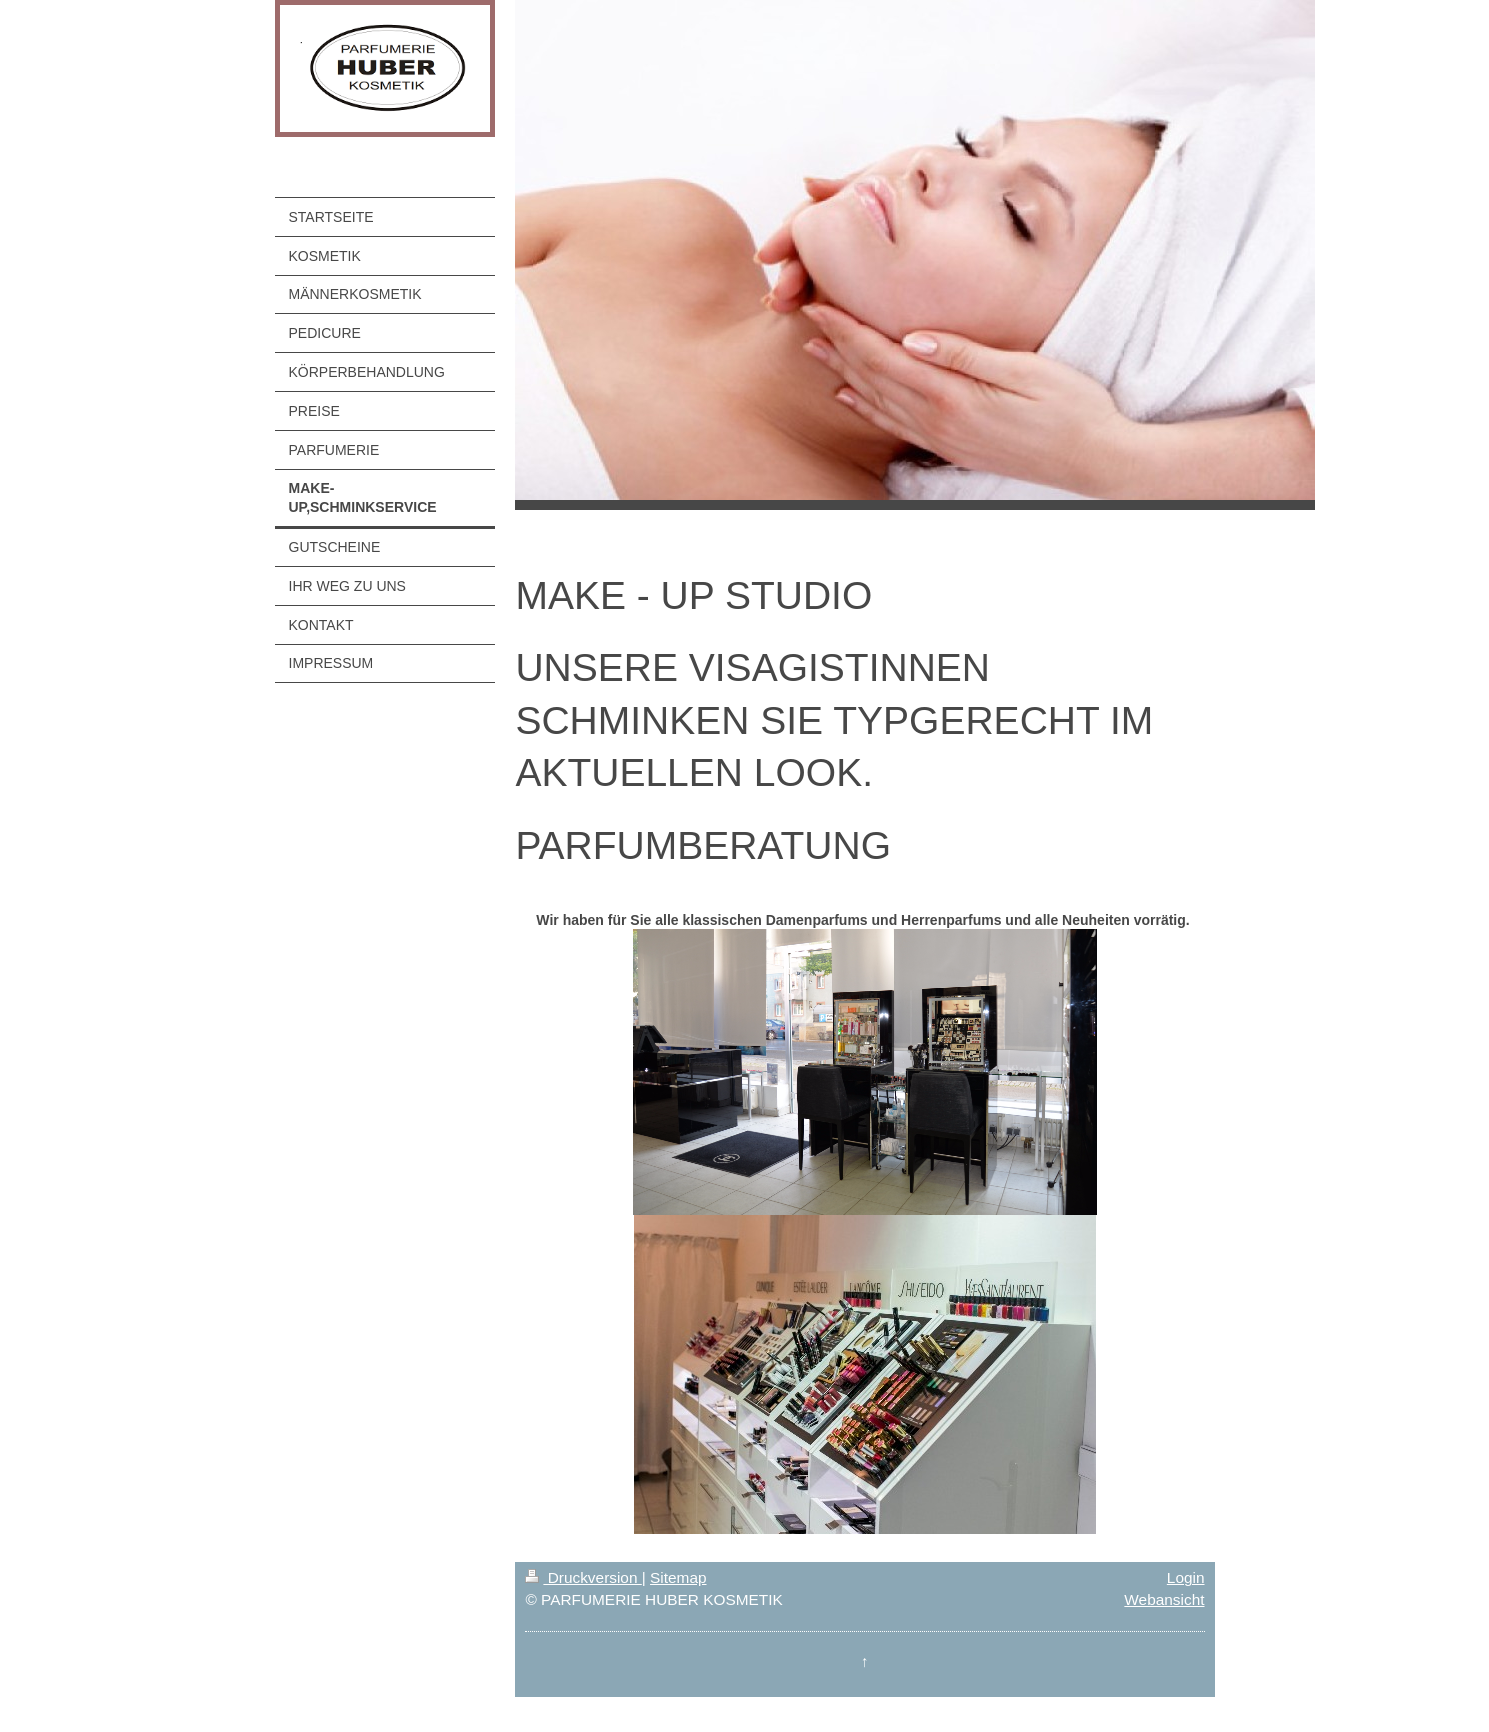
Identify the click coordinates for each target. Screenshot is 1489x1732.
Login (1186, 1577)
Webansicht (1164, 1599)
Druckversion (583, 1577)
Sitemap (678, 1577)
